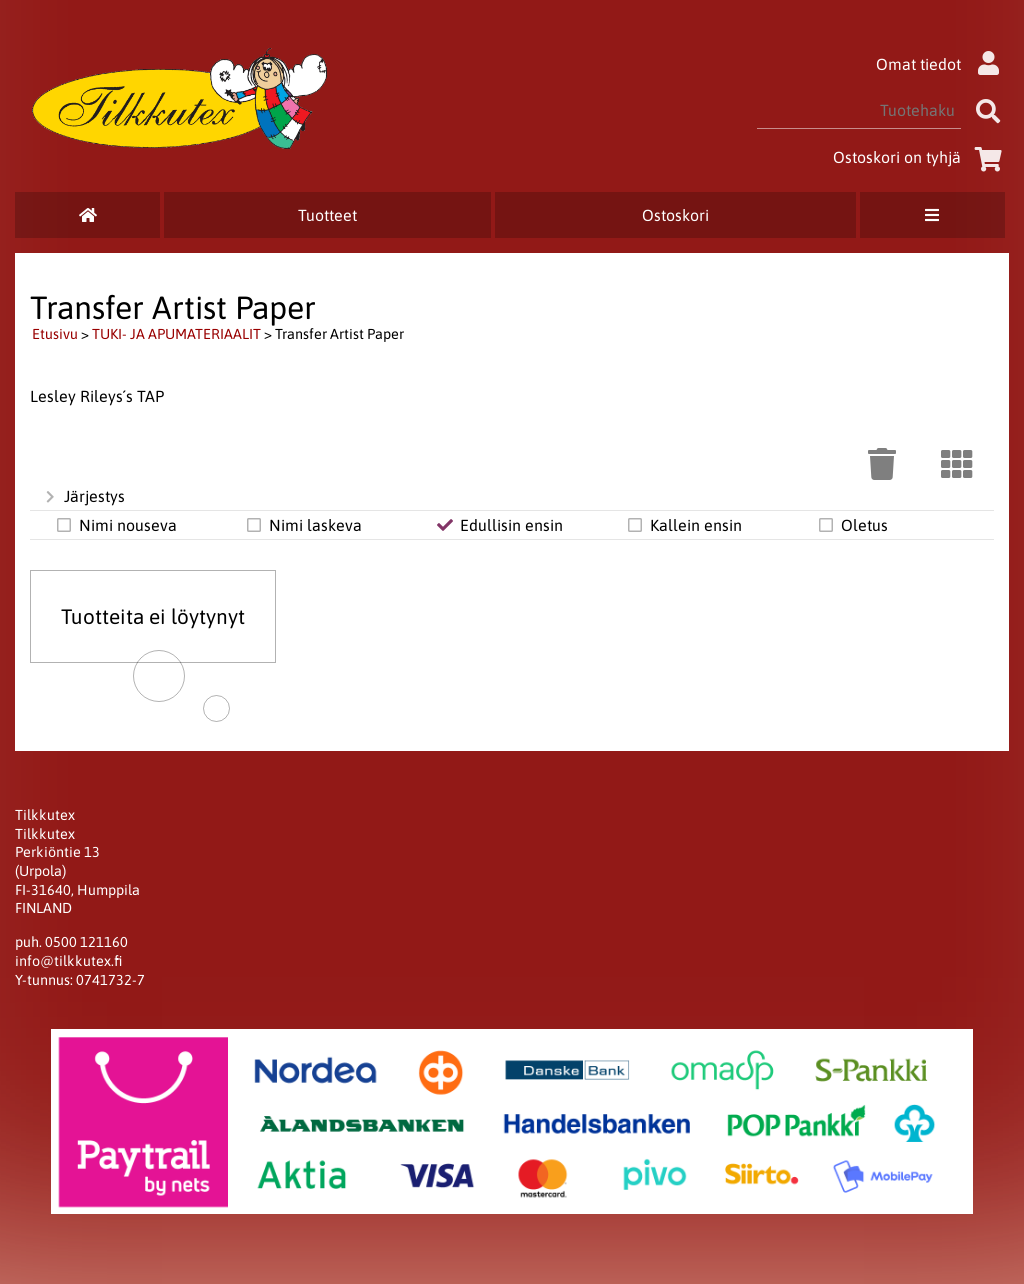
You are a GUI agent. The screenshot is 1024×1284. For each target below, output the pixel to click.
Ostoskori (675, 215)
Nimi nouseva (115, 525)
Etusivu (55, 334)
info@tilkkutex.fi (68, 961)
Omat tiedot (942, 64)
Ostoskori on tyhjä (921, 157)
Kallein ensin (683, 525)
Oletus (852, 525)
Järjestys (83, 497)
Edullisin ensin (499, 525)
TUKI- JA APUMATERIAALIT (176, 334)
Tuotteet (327, 215)
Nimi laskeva (303, 525)
